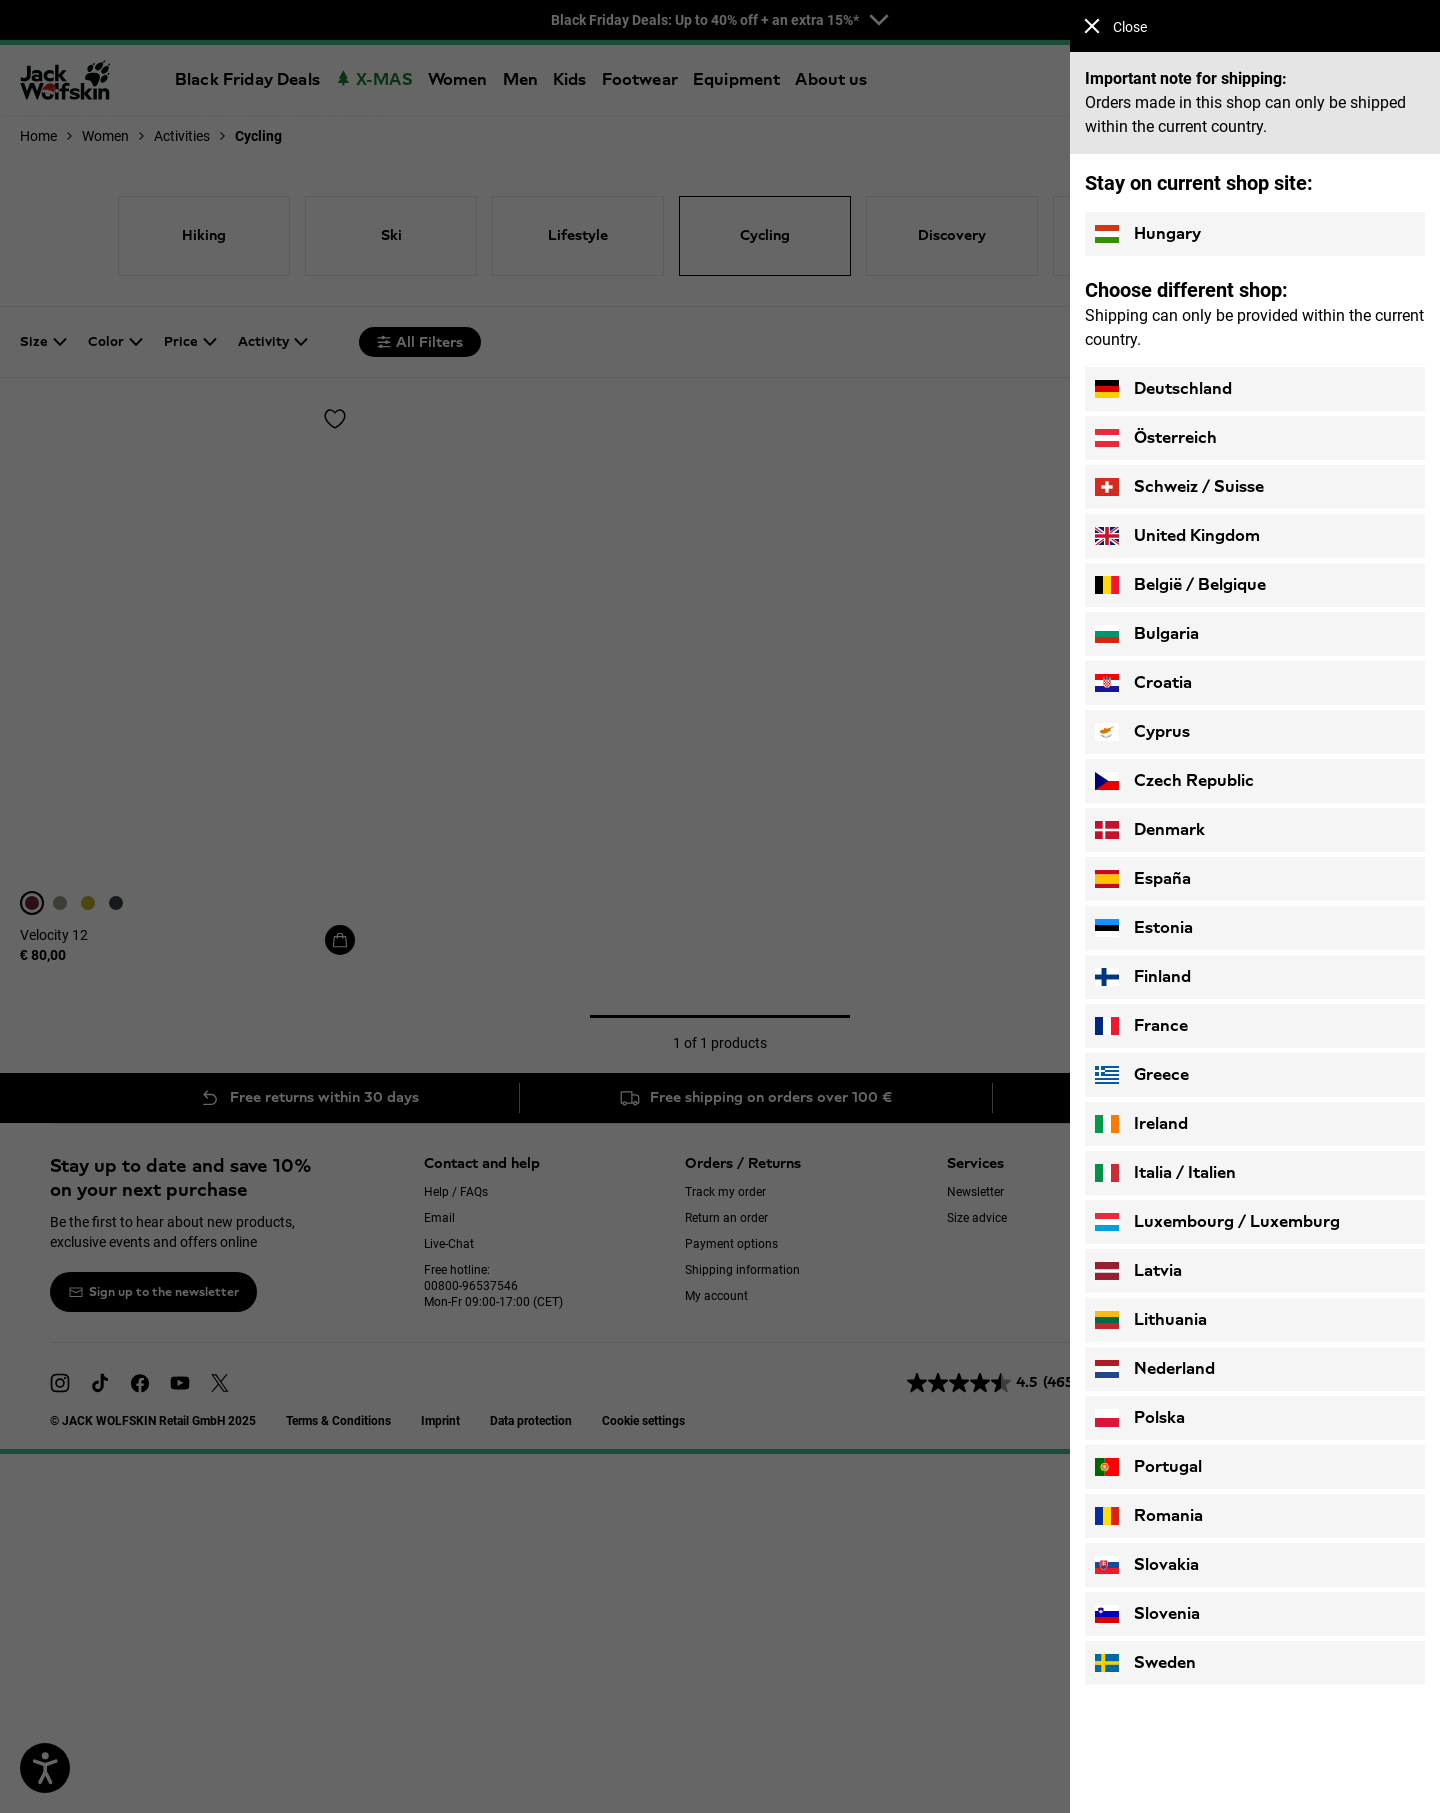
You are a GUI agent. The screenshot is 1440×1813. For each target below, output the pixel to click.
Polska (1140, 1418)
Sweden (1145, 1663)
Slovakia (1147, 1565)
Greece (1142, 1075)
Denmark (1150, 830)
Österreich (1156, 438)
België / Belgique (1180, 585)
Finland (1143, 977)
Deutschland (1163, 389)
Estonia (1144, 928)
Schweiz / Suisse (1179, 487)
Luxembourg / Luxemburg (1217, 1222)
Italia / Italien (1165, 1173)
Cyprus (1142, 732)
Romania (1149, 1516)
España (1143, 879)
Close (1115, 26)
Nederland (1155, 1369)
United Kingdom (1177, 536)
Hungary (1148, 234)
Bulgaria (1147, 634)
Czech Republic (1174, 781)
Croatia (1143, 683)
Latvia (1138, 1271)
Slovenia (1147, 1614)
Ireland (1141, 1124)
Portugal (1148, 1467)
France (1141, 1026)
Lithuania (1151, 1320)
